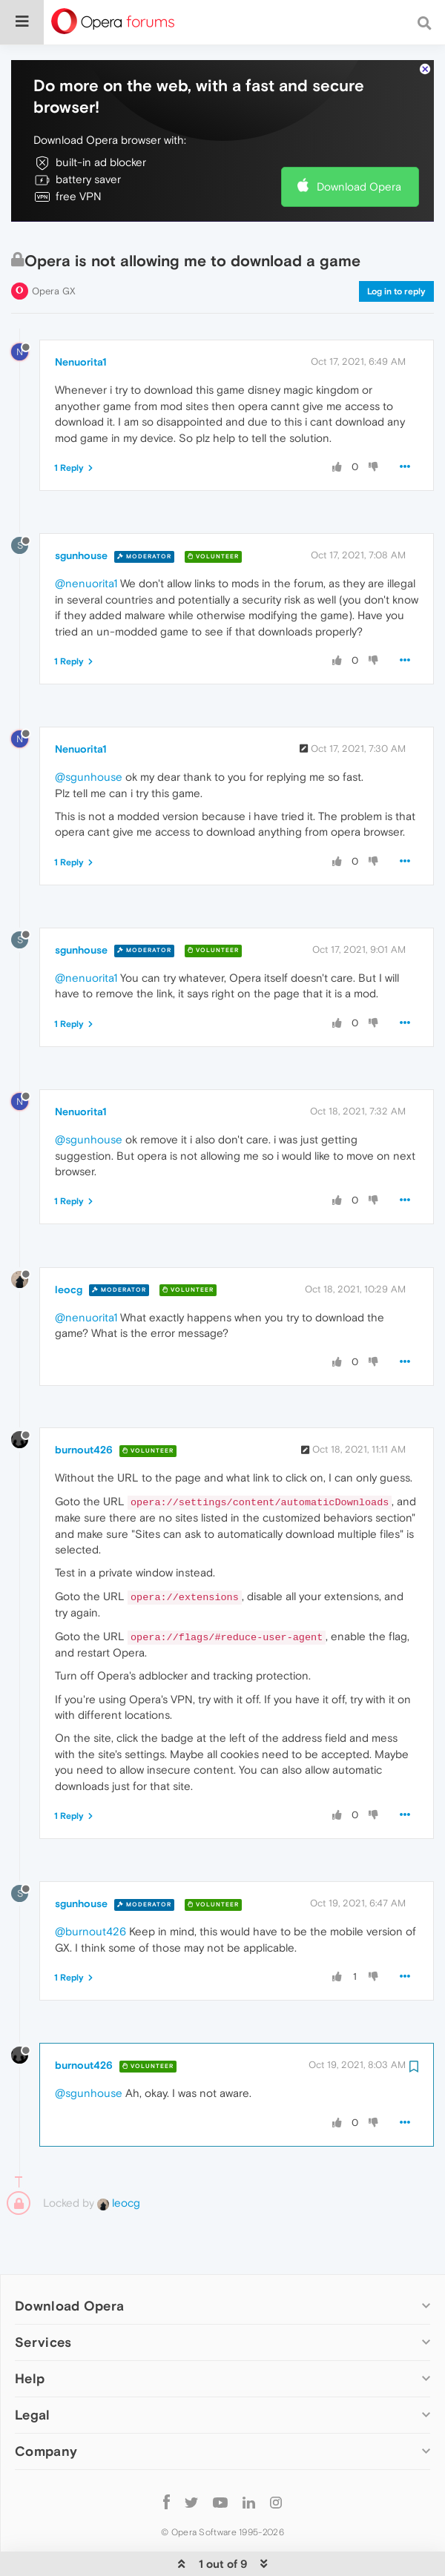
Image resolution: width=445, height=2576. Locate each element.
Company (46, 2416)
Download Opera (359, 151)
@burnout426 (90, 1896)
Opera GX (54, 255)
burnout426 (84, 1415)
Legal (32, 2380)
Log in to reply (396, 256)
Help (29, 2343)
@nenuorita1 (86, 548)
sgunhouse (81, 520)
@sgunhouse (88, 742)
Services (43, 2306)
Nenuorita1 (81, 327)
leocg (68, 1254)
